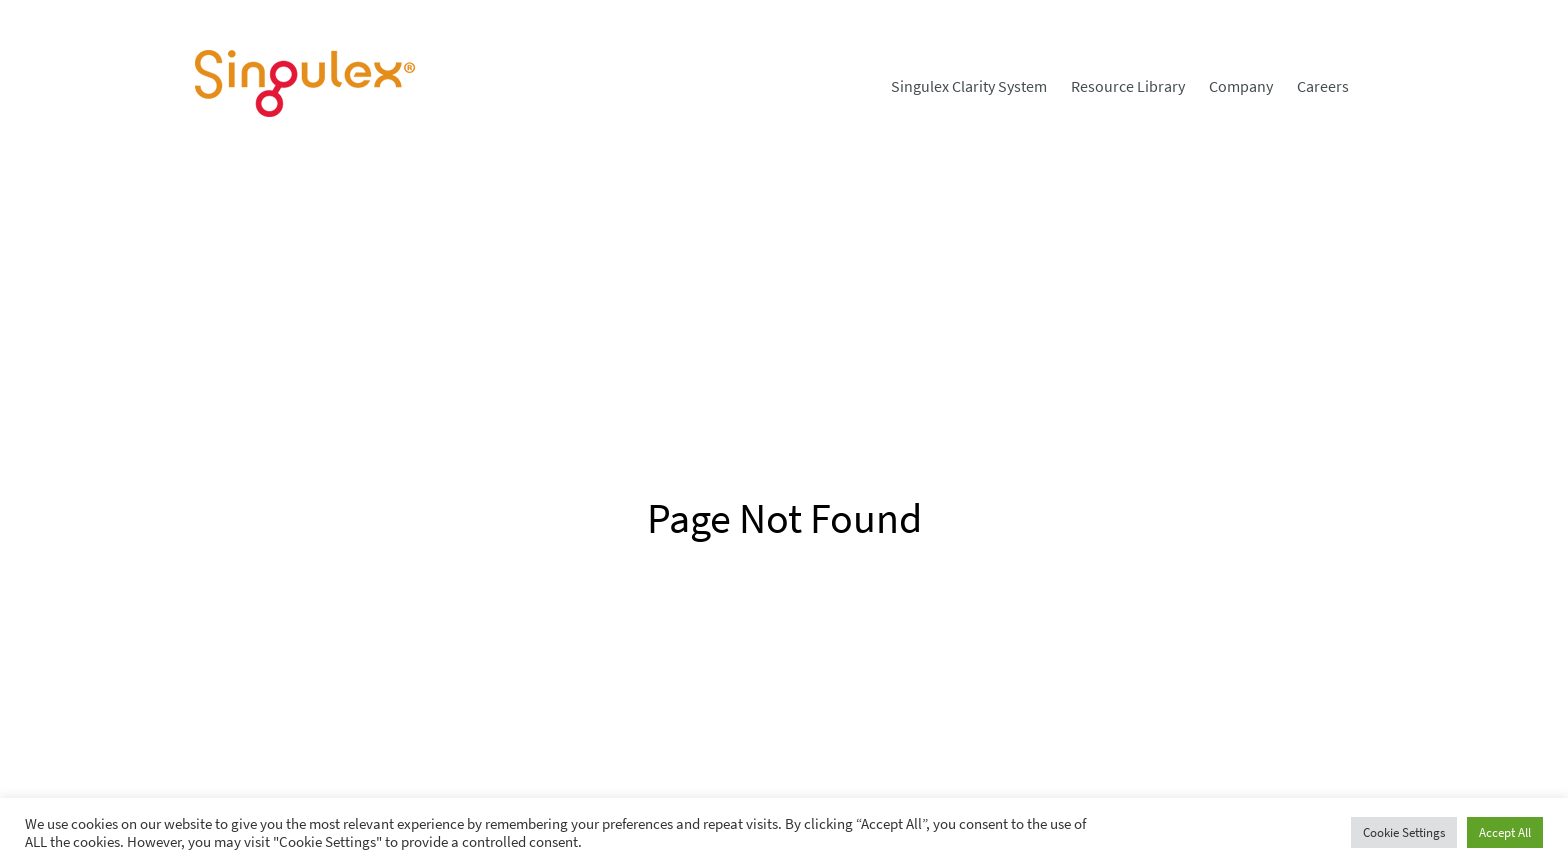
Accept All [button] (1505, 832)
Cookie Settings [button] (1404, 832)
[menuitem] (969, 86)
